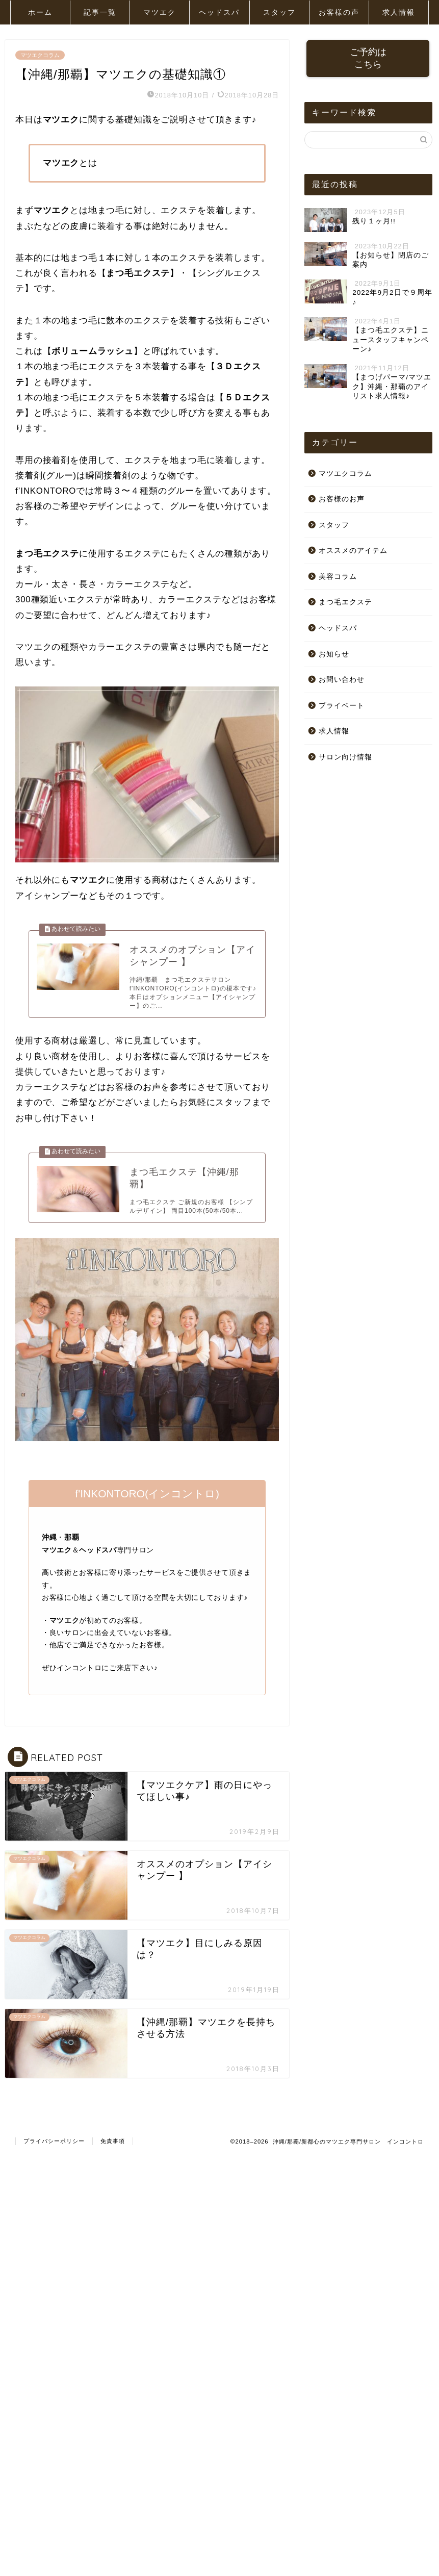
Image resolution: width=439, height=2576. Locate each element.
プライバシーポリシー (54, 2152)
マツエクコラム (40, 55)
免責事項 (112, 2152)
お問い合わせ (342, 680)
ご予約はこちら (368, 58)
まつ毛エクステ (345, 603)
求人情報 (398, 12)
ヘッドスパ (219, 12)
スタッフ (279, 12)
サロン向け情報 (345, 757)
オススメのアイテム (353, 551)
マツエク (159, 12)
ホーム (40, 12)
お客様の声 (339, 12)
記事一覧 (100, 12)
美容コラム (338, 577)
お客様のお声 (342, 499)
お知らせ (334, 654)
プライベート (342, 706)
